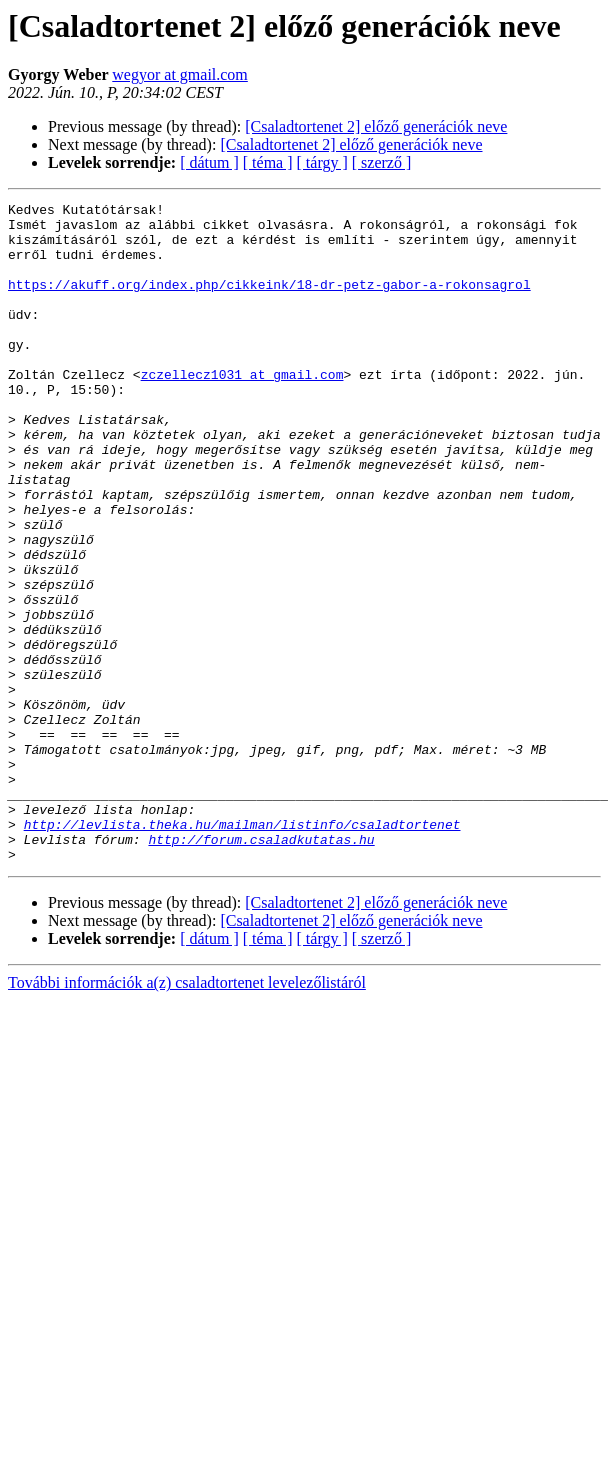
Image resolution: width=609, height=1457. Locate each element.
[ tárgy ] (322, 162)
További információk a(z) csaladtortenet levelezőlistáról (187, 1114)
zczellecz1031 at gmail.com (242, 410)
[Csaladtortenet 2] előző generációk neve (376, 126)
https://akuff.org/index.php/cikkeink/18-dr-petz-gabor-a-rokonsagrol (269, 302)
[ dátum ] (209, 162)
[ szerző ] (382, 162)
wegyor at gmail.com (180, 74)
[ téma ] (268, 162)
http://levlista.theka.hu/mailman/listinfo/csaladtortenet (242, 950)
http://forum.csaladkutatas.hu (261, 968)
